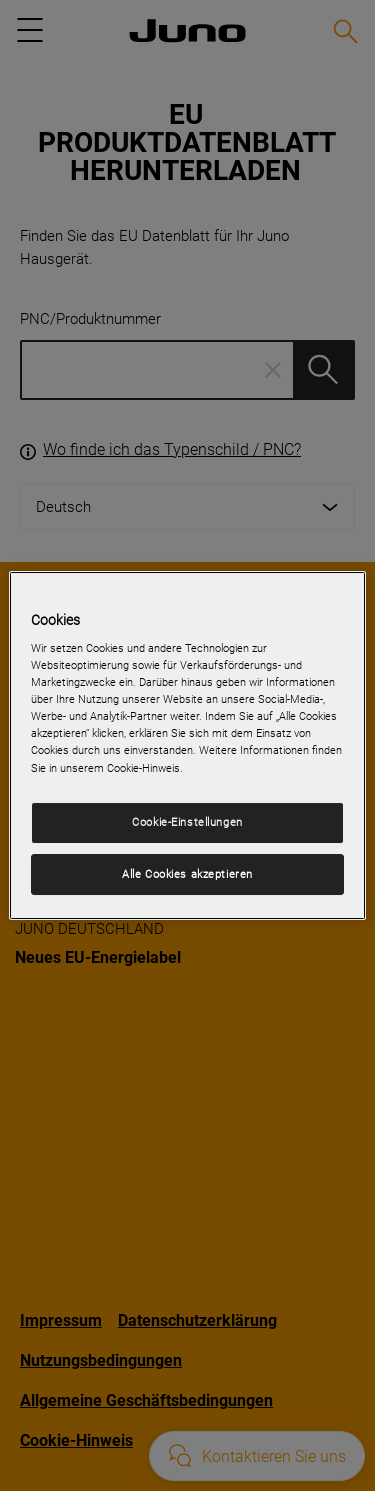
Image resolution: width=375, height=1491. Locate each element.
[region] (187, 746)
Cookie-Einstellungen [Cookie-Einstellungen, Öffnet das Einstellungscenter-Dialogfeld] (187, 822)
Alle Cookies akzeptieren (187, 874)
